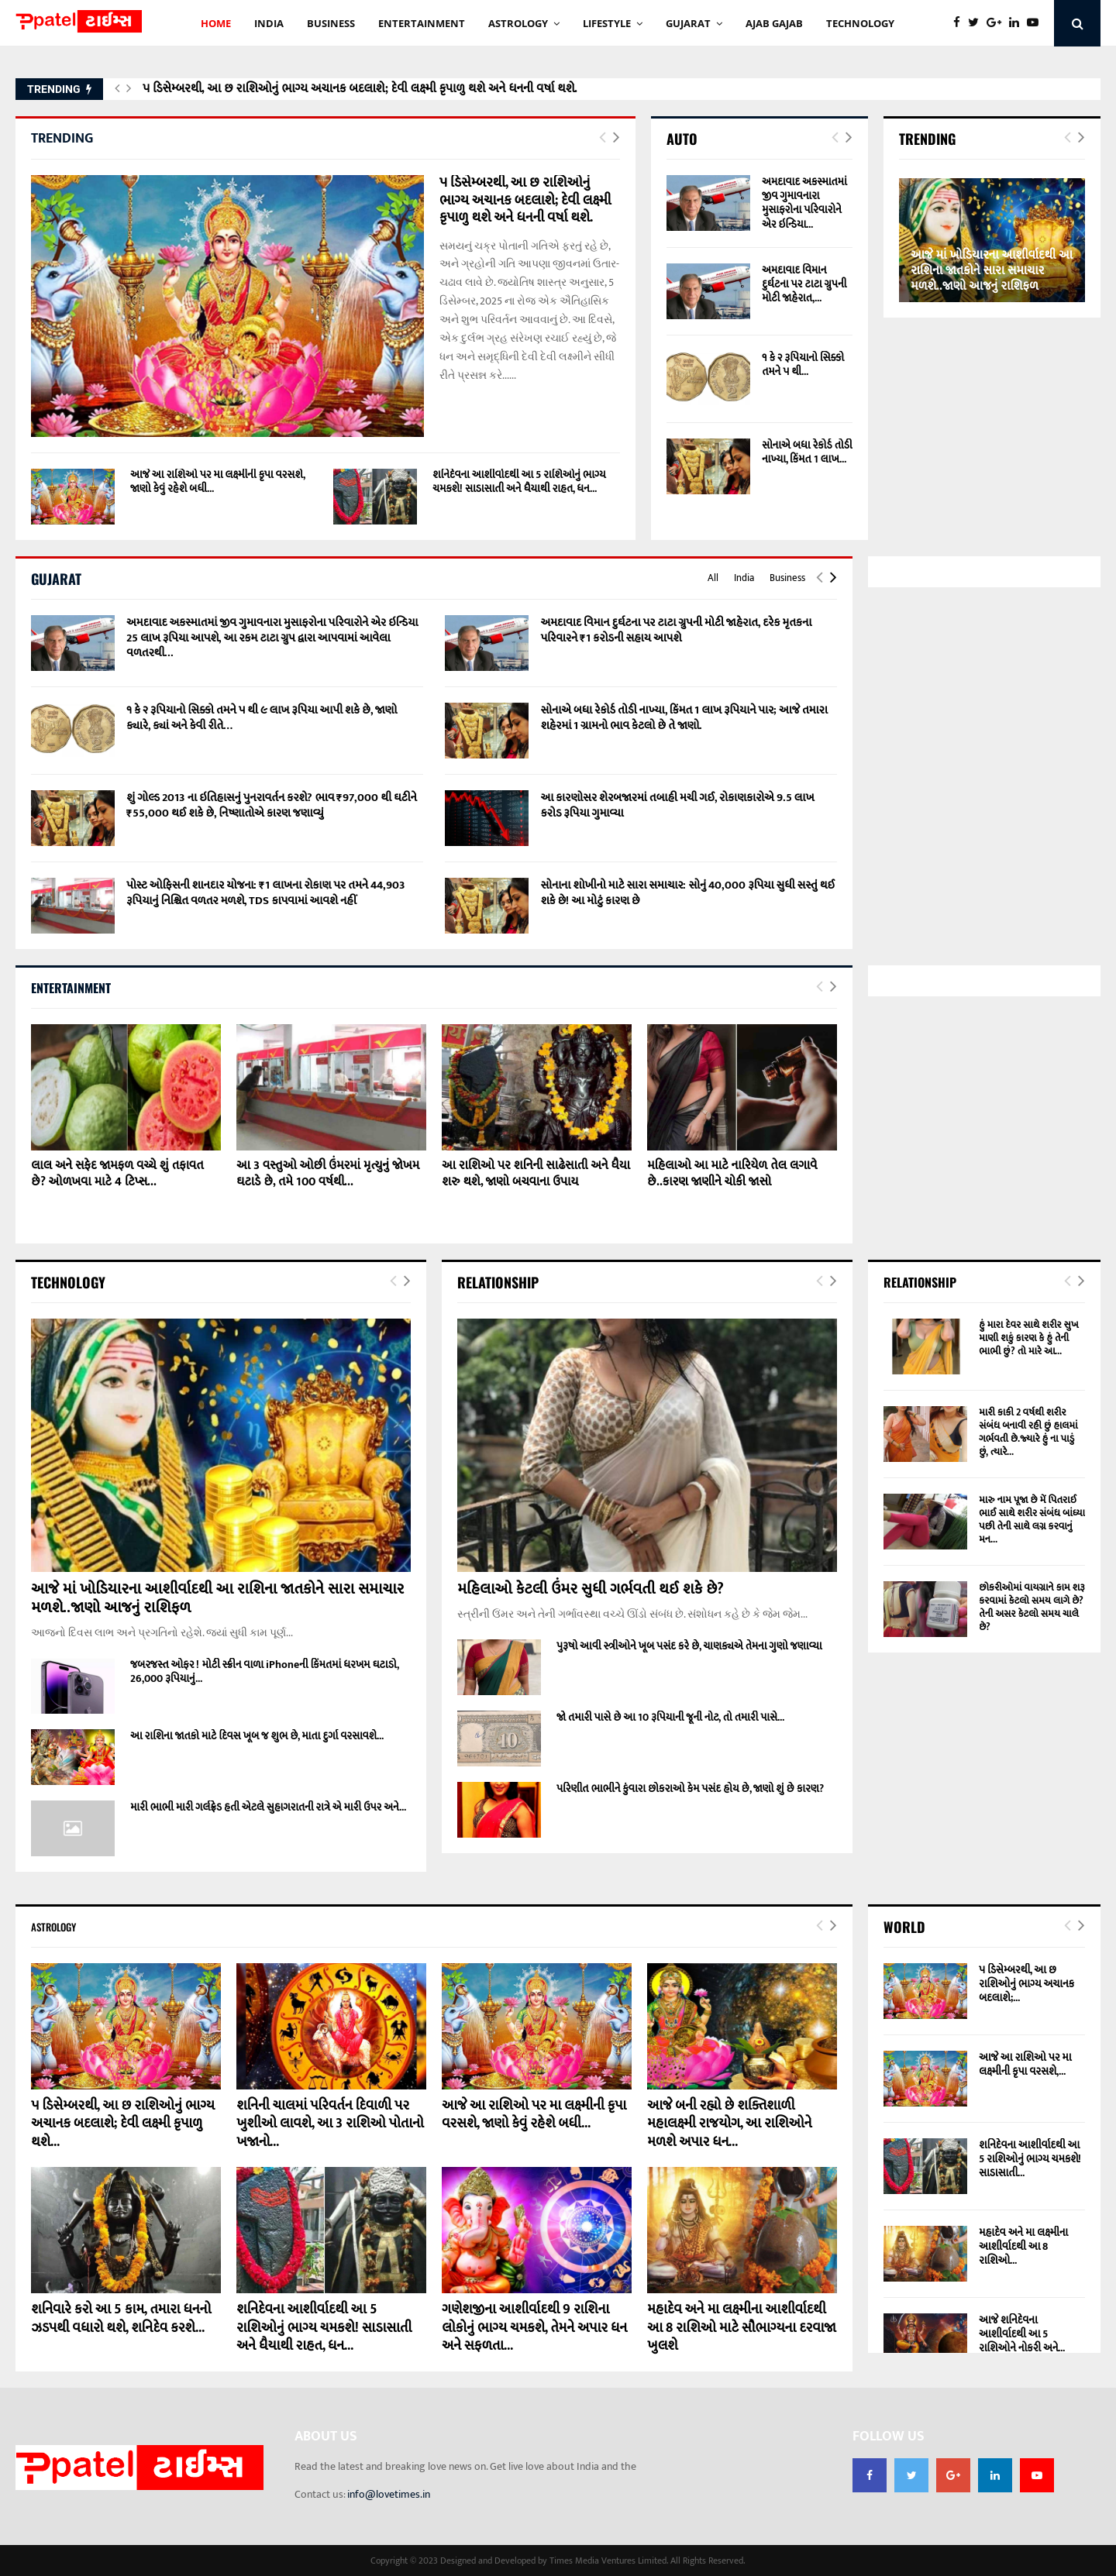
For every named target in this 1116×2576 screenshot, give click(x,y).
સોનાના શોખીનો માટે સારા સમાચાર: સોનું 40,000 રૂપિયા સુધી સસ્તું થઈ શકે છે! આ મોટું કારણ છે (687, 892)
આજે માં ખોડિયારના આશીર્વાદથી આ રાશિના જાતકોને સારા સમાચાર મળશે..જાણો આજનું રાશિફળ (992, 271)
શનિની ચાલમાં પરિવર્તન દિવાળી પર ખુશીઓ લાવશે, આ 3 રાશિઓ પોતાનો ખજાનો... (330, 2124)
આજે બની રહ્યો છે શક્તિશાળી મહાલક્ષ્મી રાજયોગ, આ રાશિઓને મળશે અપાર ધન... (729, 2124)
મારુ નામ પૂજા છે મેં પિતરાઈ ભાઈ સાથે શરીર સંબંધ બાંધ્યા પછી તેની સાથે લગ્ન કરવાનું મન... (1032, 1519)
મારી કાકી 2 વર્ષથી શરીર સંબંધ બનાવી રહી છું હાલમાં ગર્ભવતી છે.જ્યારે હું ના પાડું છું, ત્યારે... (1028, 1432)
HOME (216, 23)
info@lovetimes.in (388, 2494)
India (744, 577)
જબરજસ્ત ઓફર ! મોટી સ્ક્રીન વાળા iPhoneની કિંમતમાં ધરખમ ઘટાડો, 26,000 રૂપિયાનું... (264, 1671)
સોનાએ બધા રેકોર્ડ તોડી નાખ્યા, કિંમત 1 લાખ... (807, 452)
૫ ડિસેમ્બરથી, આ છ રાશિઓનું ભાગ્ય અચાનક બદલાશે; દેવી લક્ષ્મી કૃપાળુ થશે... (123, 2124)
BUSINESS (331, 23)
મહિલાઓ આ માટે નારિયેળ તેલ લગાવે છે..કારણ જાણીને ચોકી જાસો (732, 1173)
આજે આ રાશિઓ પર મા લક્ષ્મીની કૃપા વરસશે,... (1025, 2064)
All (713, 577)
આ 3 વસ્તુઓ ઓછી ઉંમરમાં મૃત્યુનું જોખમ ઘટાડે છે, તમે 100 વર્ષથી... (327, 1173)
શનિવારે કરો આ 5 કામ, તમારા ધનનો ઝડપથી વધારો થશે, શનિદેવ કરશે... (121, 2318)
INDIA (269, 23)
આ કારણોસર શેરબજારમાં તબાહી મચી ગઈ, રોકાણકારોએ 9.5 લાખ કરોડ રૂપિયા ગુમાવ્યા (677, 805)
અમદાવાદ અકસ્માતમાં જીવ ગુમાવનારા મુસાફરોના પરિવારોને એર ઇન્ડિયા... (804, 203)
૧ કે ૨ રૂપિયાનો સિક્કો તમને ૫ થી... (803, 364)
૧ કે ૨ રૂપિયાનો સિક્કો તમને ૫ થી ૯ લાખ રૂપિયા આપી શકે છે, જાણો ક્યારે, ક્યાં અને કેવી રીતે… (261, 717)
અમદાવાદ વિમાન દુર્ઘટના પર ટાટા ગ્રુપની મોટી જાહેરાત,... (804, 284)
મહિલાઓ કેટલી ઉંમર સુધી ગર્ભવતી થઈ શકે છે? (590, 1589)
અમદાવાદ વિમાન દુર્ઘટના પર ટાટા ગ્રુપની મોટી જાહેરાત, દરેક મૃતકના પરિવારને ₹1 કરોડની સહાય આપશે (675, 630)
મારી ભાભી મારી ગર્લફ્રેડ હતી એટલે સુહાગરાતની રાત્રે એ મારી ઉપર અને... (268, 1807)
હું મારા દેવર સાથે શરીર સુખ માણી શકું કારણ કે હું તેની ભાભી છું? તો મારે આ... (1028, 1338)
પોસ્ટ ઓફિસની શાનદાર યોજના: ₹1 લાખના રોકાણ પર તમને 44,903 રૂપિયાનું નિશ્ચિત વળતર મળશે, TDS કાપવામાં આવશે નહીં (265, 892)
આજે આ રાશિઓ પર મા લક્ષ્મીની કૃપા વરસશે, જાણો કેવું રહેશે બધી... (217, 481)
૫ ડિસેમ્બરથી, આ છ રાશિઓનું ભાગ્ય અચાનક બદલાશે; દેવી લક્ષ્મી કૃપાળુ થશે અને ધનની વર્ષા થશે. (360, 88)
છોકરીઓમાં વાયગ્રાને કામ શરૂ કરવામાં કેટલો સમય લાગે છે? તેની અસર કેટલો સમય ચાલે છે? (1032, 1607)
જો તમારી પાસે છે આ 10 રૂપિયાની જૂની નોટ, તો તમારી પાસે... (670, 1717)
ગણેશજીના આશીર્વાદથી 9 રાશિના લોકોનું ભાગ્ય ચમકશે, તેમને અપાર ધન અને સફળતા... (534, 2328)
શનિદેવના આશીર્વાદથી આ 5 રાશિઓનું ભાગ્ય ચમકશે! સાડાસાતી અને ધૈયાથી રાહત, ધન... (519, 481)
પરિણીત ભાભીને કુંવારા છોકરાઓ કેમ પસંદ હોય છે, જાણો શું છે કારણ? (690, 1788)
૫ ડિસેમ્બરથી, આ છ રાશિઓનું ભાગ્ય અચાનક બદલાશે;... (1026, 1984)
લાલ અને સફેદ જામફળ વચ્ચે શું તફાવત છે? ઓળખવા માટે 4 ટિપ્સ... (117, 1173)
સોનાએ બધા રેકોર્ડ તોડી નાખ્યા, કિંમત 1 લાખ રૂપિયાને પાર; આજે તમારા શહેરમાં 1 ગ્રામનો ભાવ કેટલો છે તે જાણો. (683, 717)
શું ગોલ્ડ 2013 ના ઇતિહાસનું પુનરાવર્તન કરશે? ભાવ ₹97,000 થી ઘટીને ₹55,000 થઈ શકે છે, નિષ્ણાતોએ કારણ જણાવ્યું (271, 805)
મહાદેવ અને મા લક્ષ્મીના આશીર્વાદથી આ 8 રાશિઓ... (1023, 2246)
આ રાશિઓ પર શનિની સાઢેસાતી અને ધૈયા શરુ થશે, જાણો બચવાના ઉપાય (536, 1173)
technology (860, 23)
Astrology (518, 23)
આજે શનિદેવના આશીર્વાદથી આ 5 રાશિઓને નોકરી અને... (1022, 2334)
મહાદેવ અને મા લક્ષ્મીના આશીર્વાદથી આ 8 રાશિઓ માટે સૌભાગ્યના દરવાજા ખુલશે (741, 2328)
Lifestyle (607, 23)
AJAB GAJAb (774, 23)
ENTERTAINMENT (421, 23)
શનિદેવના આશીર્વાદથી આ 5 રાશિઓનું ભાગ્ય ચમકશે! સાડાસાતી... (1030, 2159)
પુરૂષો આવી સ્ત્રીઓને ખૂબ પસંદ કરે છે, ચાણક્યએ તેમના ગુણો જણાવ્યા (689, 1646)
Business (787, 577)
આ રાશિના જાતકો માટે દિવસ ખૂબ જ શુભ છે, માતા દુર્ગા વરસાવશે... (257, 1736)
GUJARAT (688, 23)
